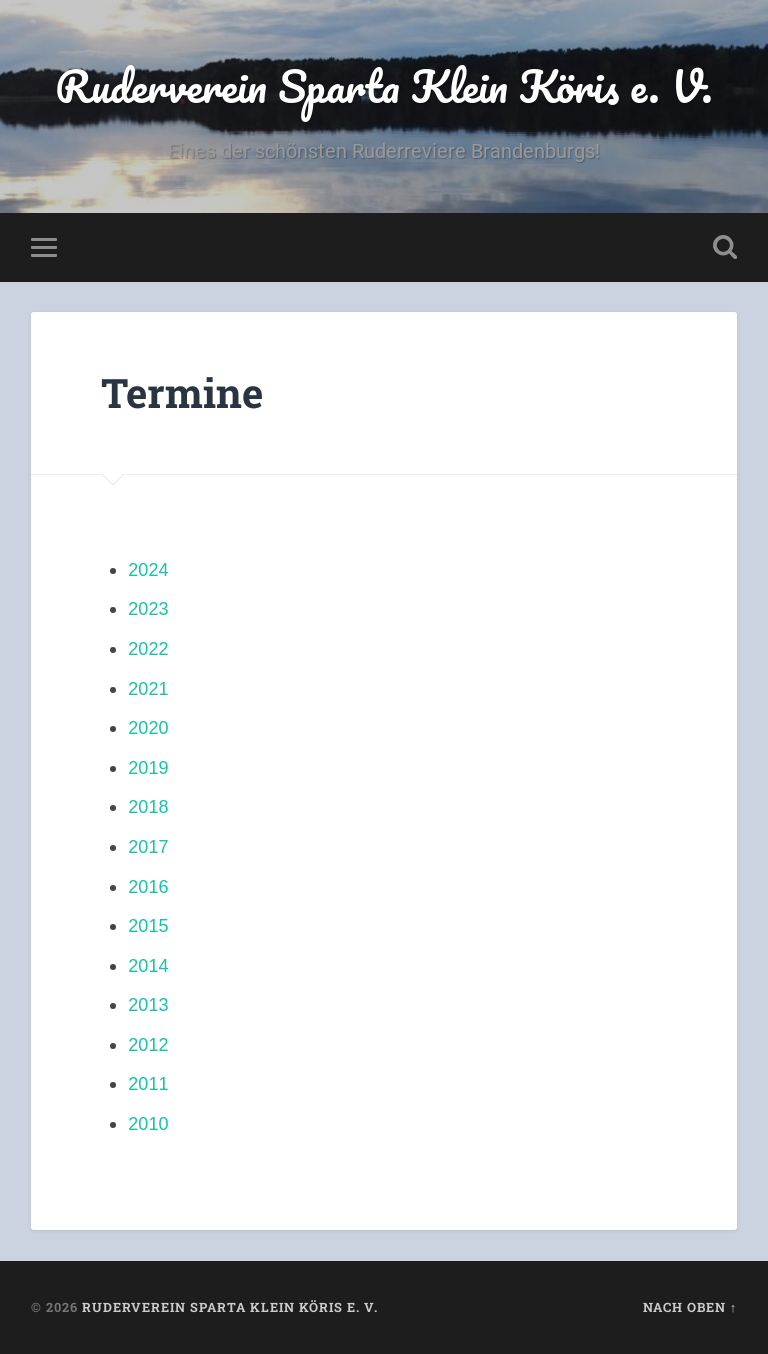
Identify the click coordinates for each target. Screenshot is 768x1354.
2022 (148, 649)
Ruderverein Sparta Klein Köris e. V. (384, 85)
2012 (148, 1045)
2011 (148, 1084)
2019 (148, 768)
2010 (148, 1124)
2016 (148, 887)
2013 (148, 1005)
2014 (148, 966)
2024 (148, 570)
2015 (148, 926)
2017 (148, 847)
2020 (148, 728)
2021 (148, 689)
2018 (148, 807)
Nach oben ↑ (690, 1307)
